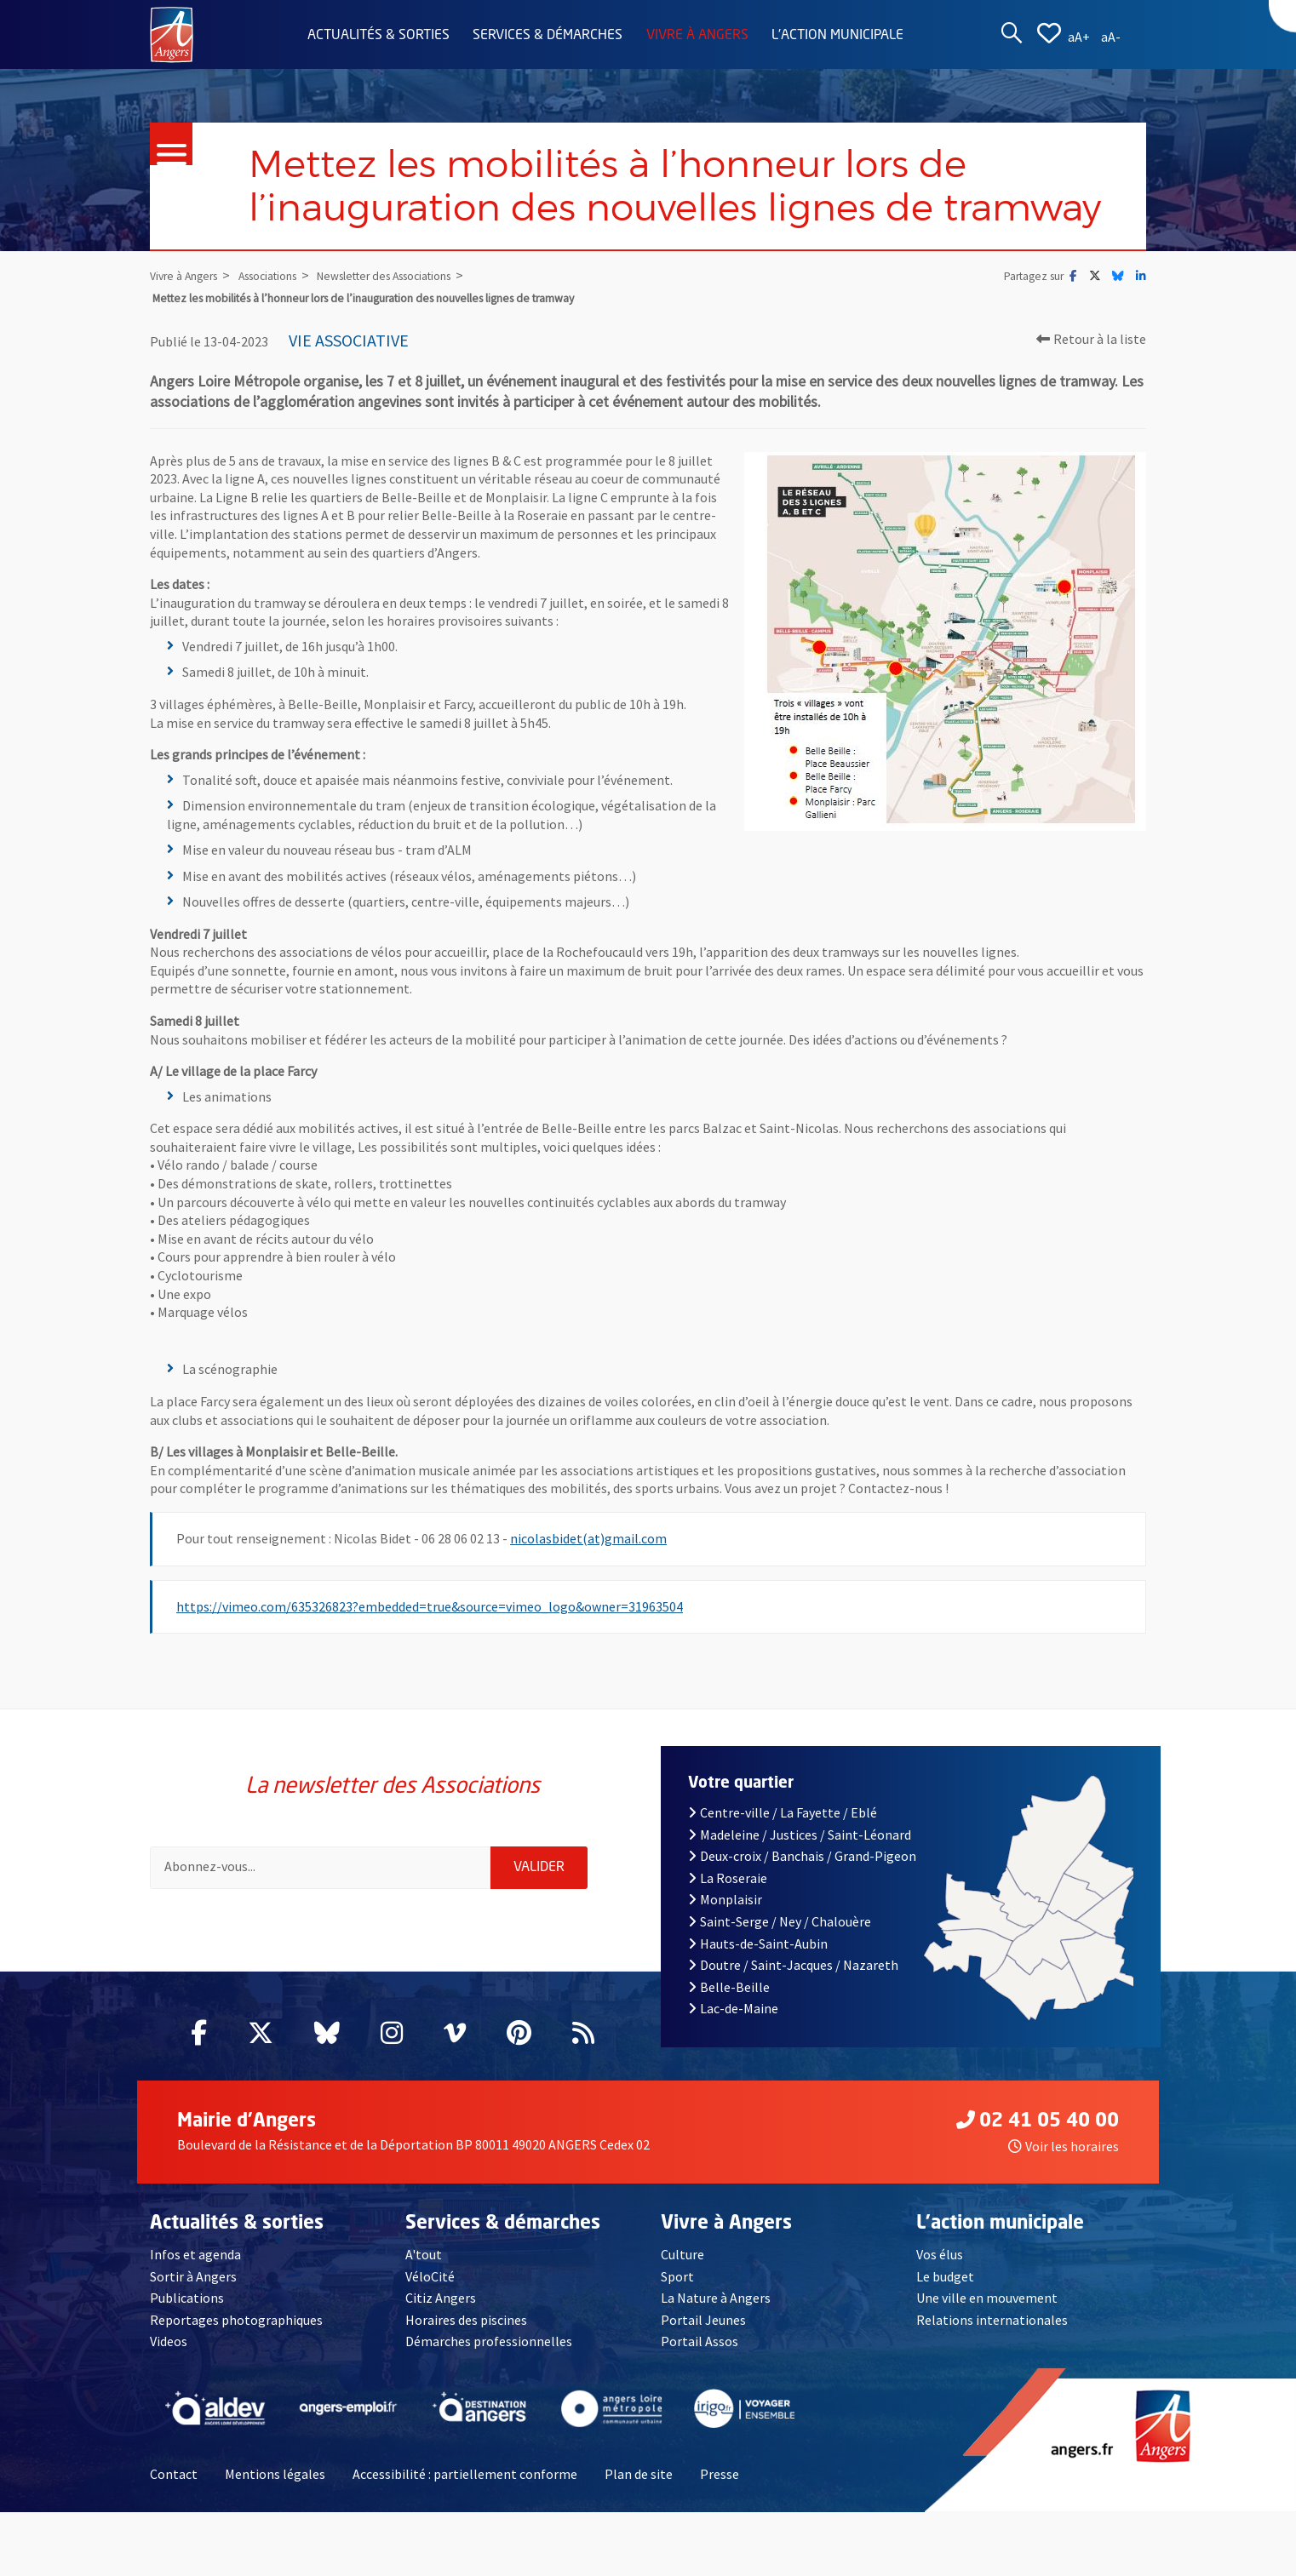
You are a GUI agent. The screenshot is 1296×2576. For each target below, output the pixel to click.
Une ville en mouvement (987, 2297)
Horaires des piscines (466, 2319)
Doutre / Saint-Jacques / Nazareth (793, 1964)
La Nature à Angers (716, 2297)
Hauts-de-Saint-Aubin (758, 1943)
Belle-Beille (729, 1986)
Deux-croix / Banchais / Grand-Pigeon (802, 1855)
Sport (677, 2276)
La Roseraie (727, 1877)
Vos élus (939, 2254)
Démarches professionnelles (488, 2341)
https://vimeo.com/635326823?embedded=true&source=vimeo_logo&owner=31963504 (429, 1606)
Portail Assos (699, 2341)
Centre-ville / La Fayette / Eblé (782, 1812)
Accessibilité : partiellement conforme (465, 2473)
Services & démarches (547, 36)
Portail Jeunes (703, 2319)
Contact (174, 2473)
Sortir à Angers (193, 2276)
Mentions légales (275, 2473)
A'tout (423, 2254)
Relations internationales (992, 2319)
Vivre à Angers (697, 36)
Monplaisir (725, 1899)
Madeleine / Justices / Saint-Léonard (799, 1834)
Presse (719, 2473)
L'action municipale (837, 36)
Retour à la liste (1091, 338)
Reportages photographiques (236, 2319)
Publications (187, 2297)
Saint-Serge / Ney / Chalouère (779, 1921)
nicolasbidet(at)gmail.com (588, 1538)
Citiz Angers (440, 2297)
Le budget (945, 2276)
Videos (168, 2341)
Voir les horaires (1063, 2146)
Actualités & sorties (378, 36)
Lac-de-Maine (733, 2008)
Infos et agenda (195, 2254)
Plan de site (639, 2473)
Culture (682, 2254)
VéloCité (430, 2276)
